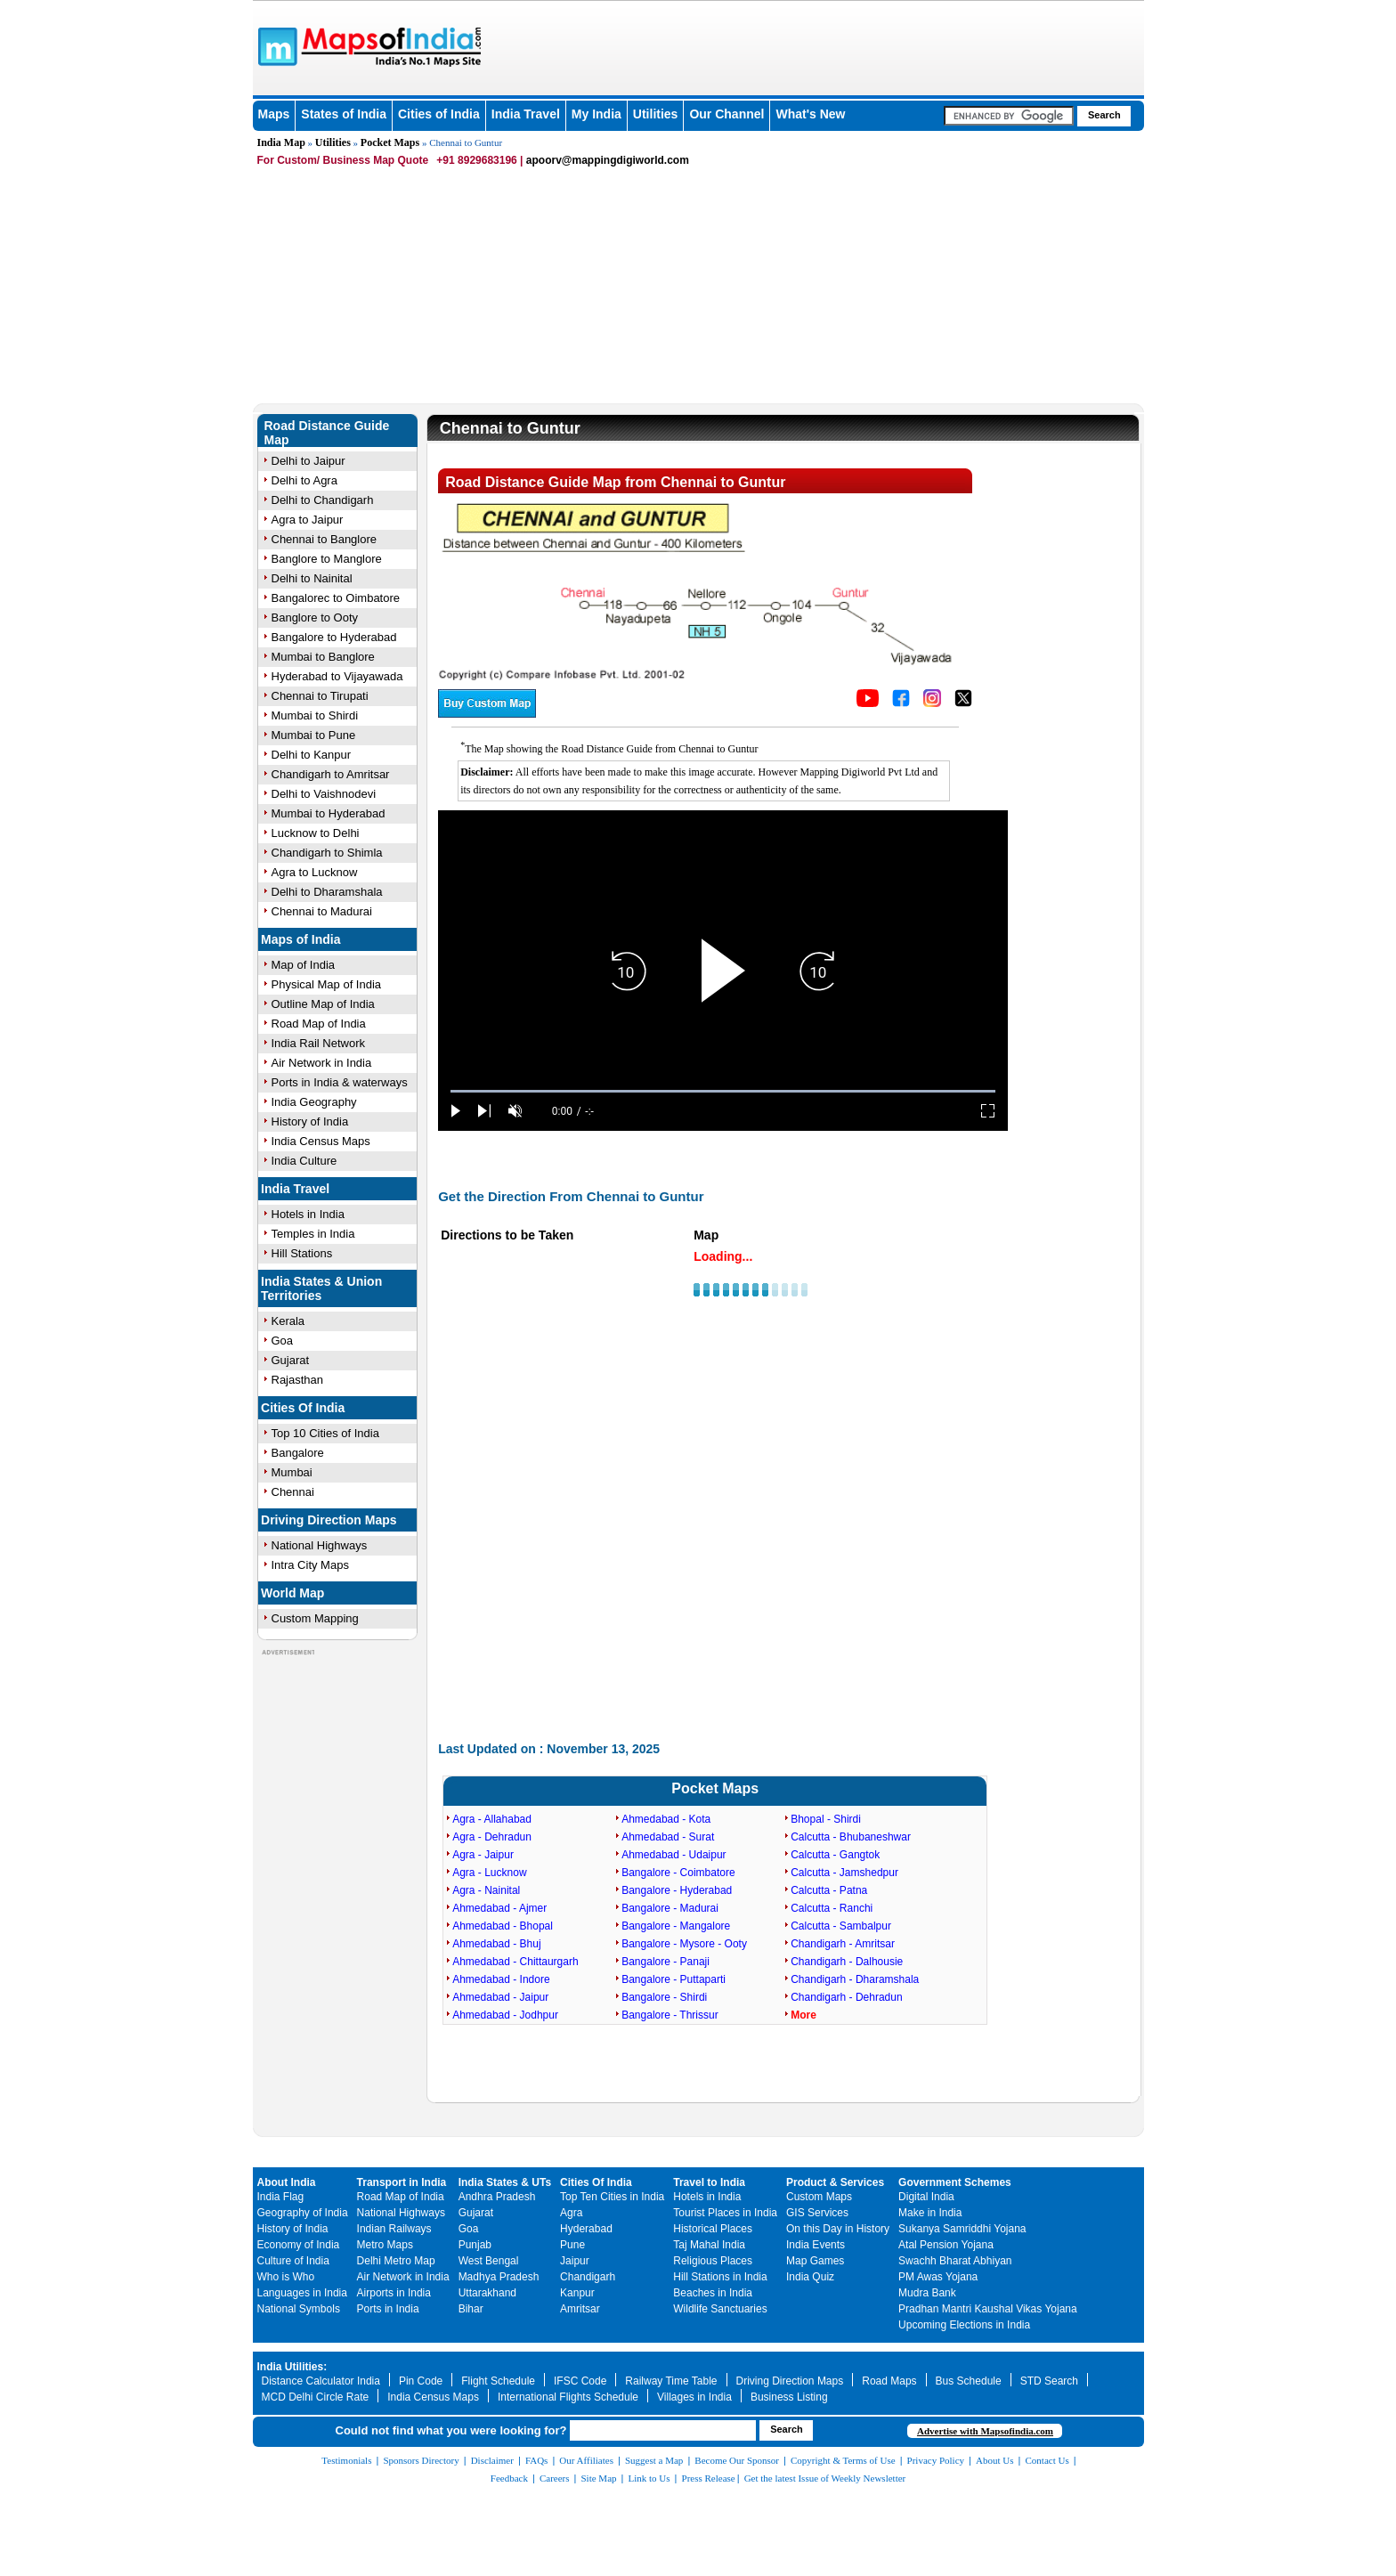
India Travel (525, 114)
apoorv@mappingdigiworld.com (607, 160)
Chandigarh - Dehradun (846, 1997)
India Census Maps (321, 1141)
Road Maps (889, 2381)
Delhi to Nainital (312, 578)
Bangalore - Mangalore (675, 1926)
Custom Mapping (315, 1618)
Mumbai (292, 1472)
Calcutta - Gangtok (835, 1855)
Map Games (815, 2261)
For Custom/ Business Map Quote (343, 160)
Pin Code (420, 2381)
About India (286, 2182)
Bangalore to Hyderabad (334, 637)
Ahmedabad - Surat (667, 1837)
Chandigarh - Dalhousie (847, 1961)
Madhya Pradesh (499, 2277)
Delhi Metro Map (396, 2261)
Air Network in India (322, 1062)
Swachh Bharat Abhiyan (954, 2261)
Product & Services (835, 2182)
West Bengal (489, 2261)
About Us (994, 2460)
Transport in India (402, 2182)
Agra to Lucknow (315, 872)
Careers (555, 2478)
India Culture (304, 1160)
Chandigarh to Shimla (327, 852)
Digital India (926, 2196)
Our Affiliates (586, 2460)
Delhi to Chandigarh (323, 500)
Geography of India (302, 2212)
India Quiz (810, 2277)
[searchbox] (1009, 116)
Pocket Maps (390, 142)
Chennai (293, 1492)
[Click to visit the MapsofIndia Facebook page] (901, 702)
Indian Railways (394, 2229)
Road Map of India (319, 1023)
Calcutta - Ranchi (831, 1908)
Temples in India (313, 1233)
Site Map (598, 2478)
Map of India (304, 964)
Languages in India (302, 2293)
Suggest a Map (654, 2460)
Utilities (655, 114)
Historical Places (712, 2229)
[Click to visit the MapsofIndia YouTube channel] (867, 702)
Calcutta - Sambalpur (841, 1926)
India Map (281, 142)
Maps (274, 114)
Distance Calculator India (321, 2381)
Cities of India (439, 114)
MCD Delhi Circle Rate (315, 2397)
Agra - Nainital (486, 1890)
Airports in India (394, 2293)
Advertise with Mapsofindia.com (985, 2431)
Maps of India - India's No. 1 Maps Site (275, 45)
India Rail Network (319, 1043)
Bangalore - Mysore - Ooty (684, 1944)
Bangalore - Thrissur (669, 2015)
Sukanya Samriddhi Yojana (962, 2229)
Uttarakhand (487, 2293)
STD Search (1049, 2381)
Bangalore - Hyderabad (676, 1890)
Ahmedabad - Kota (665, 1819)
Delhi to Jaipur (308, 460)
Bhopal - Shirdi (826, 1819)
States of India (343, 114)
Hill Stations (302, 1253)
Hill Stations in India (720, 2277)
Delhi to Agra (304, 480)
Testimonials (346, 2460)
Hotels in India (308, 1214)
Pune (572, 2245)
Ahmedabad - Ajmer (499, 1908)
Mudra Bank (927, 2293)
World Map (292, 1593)
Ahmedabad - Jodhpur (505, 2015)
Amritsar (580, 2309)
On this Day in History (837, 2229)
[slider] (722, 1091)
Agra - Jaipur (483, 1855)
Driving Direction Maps (328, 1520)
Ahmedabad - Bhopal (502, 1926)
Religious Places (712, 2261)
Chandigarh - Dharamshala (855, 1979)
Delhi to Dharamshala (327, 891)
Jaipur (574, 2261)
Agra (571, 2212)
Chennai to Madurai (322, 911)
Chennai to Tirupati (320, 696)
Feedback (509, 2478)
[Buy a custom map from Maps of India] (487, 713)
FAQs (536, 2460)
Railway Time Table (671, 2381)
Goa (283, 1340)
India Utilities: (292, 2367)
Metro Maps (385, 2245)
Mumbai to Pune (314, 735)
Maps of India (300, 939)
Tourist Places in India (725, 2212)
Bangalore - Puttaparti (673, 1979)
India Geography (314, 1102)
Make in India (930, 2212)
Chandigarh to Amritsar (331, 774)
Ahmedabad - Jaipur (500, 1997)
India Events (815, 2245)
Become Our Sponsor (736, 2460)
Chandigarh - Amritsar (843, 1944)
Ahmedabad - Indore (500, 1979)
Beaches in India (712, 2293)
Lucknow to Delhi (316, 833)
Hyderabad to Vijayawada (337, 676)
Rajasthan (298, 1379)
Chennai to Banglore (324, 539)
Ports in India (388, 2309)
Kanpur (577, 2293)
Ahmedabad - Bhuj (496, 1944)
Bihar (471, 2309)
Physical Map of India (327, 984)
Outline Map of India (323, 1004)
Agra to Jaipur (308, 519)
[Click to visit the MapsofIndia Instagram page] (932, 702)
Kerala (288, 1321)
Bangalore (298, 1452)
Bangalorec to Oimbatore (336, 598)
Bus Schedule (969, 2381)
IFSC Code (580, 2381)
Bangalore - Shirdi (664, 1997)
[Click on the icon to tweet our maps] (963, 702)
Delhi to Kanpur (312, 754)
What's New (810, 114)
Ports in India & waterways (340, 1082)
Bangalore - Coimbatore (678, 1872)
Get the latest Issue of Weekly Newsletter (825, 2478)
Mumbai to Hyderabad (329, 813)
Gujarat (291, 1360)
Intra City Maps (310, 1565)
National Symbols (298, 2309)
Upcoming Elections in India (964, 2325)
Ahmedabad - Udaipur (673, 1855)
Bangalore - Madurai (669, 1908)
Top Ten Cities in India (612, 2196)
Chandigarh (587, 2277)
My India (596, 114)
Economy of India (298, 2245)
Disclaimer (492, 2460)
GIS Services (817, 2212)
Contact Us (1047, 2460)
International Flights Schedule (568, 2397)
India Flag (280, 2196)
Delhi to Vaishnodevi (324, 793)
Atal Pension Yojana (946, 2245)
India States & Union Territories (321, 1288)
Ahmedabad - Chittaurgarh (515, 1961)
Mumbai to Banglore (323, 656)
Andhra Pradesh (497, 2196)
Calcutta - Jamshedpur (844, 1872)
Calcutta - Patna (829, 1890)
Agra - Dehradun (492, 1837)
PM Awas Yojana (938, 2277)
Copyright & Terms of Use (843, 2460)
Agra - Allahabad (492, 1819)
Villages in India (694, 2397)
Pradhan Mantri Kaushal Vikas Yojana (987, 2309)
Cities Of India (303, 1408)
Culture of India (293, 2261)
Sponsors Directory (421, 2460)
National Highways (320, 1545)
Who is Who (286, 2277)
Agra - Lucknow (489, 1872)
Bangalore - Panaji (665, 1961)
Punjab (475, 2245)
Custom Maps (819, 2196)
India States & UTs (505, 2182)
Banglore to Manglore (327, 558)
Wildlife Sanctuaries (720, 2309)
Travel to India (709, 2182)
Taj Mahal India (709, 2245)
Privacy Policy (935, 2460)
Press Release (708, 2478)
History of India (310, 1121)
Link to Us (649, 2478)
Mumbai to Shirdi (315, 715)
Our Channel (726, 114)
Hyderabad (586, 2229)
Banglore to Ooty (315, 617)
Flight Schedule (498, 2381)
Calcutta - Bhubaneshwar (851, 1837)
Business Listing (789, 2397)
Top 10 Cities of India (325, 1433)
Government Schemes (954, 2182)
